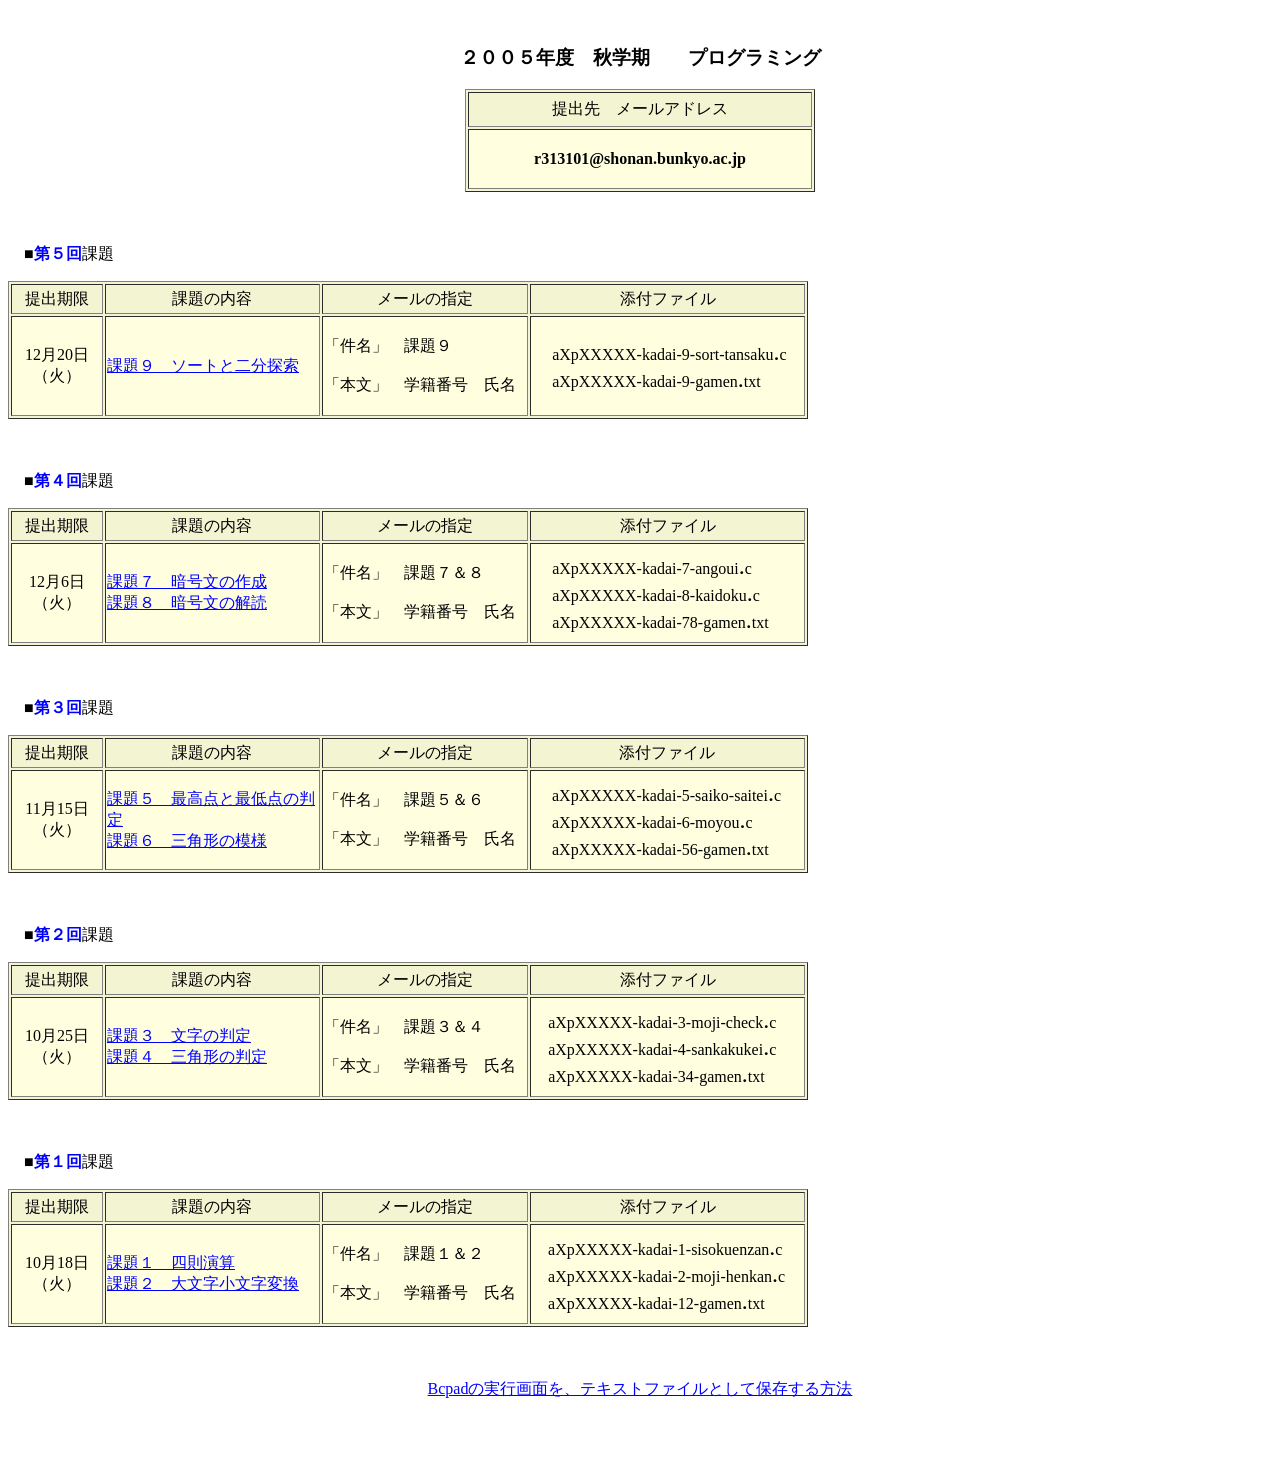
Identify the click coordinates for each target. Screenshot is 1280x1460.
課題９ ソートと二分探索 (203, 365)
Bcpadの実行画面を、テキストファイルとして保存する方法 (640, 1388)
